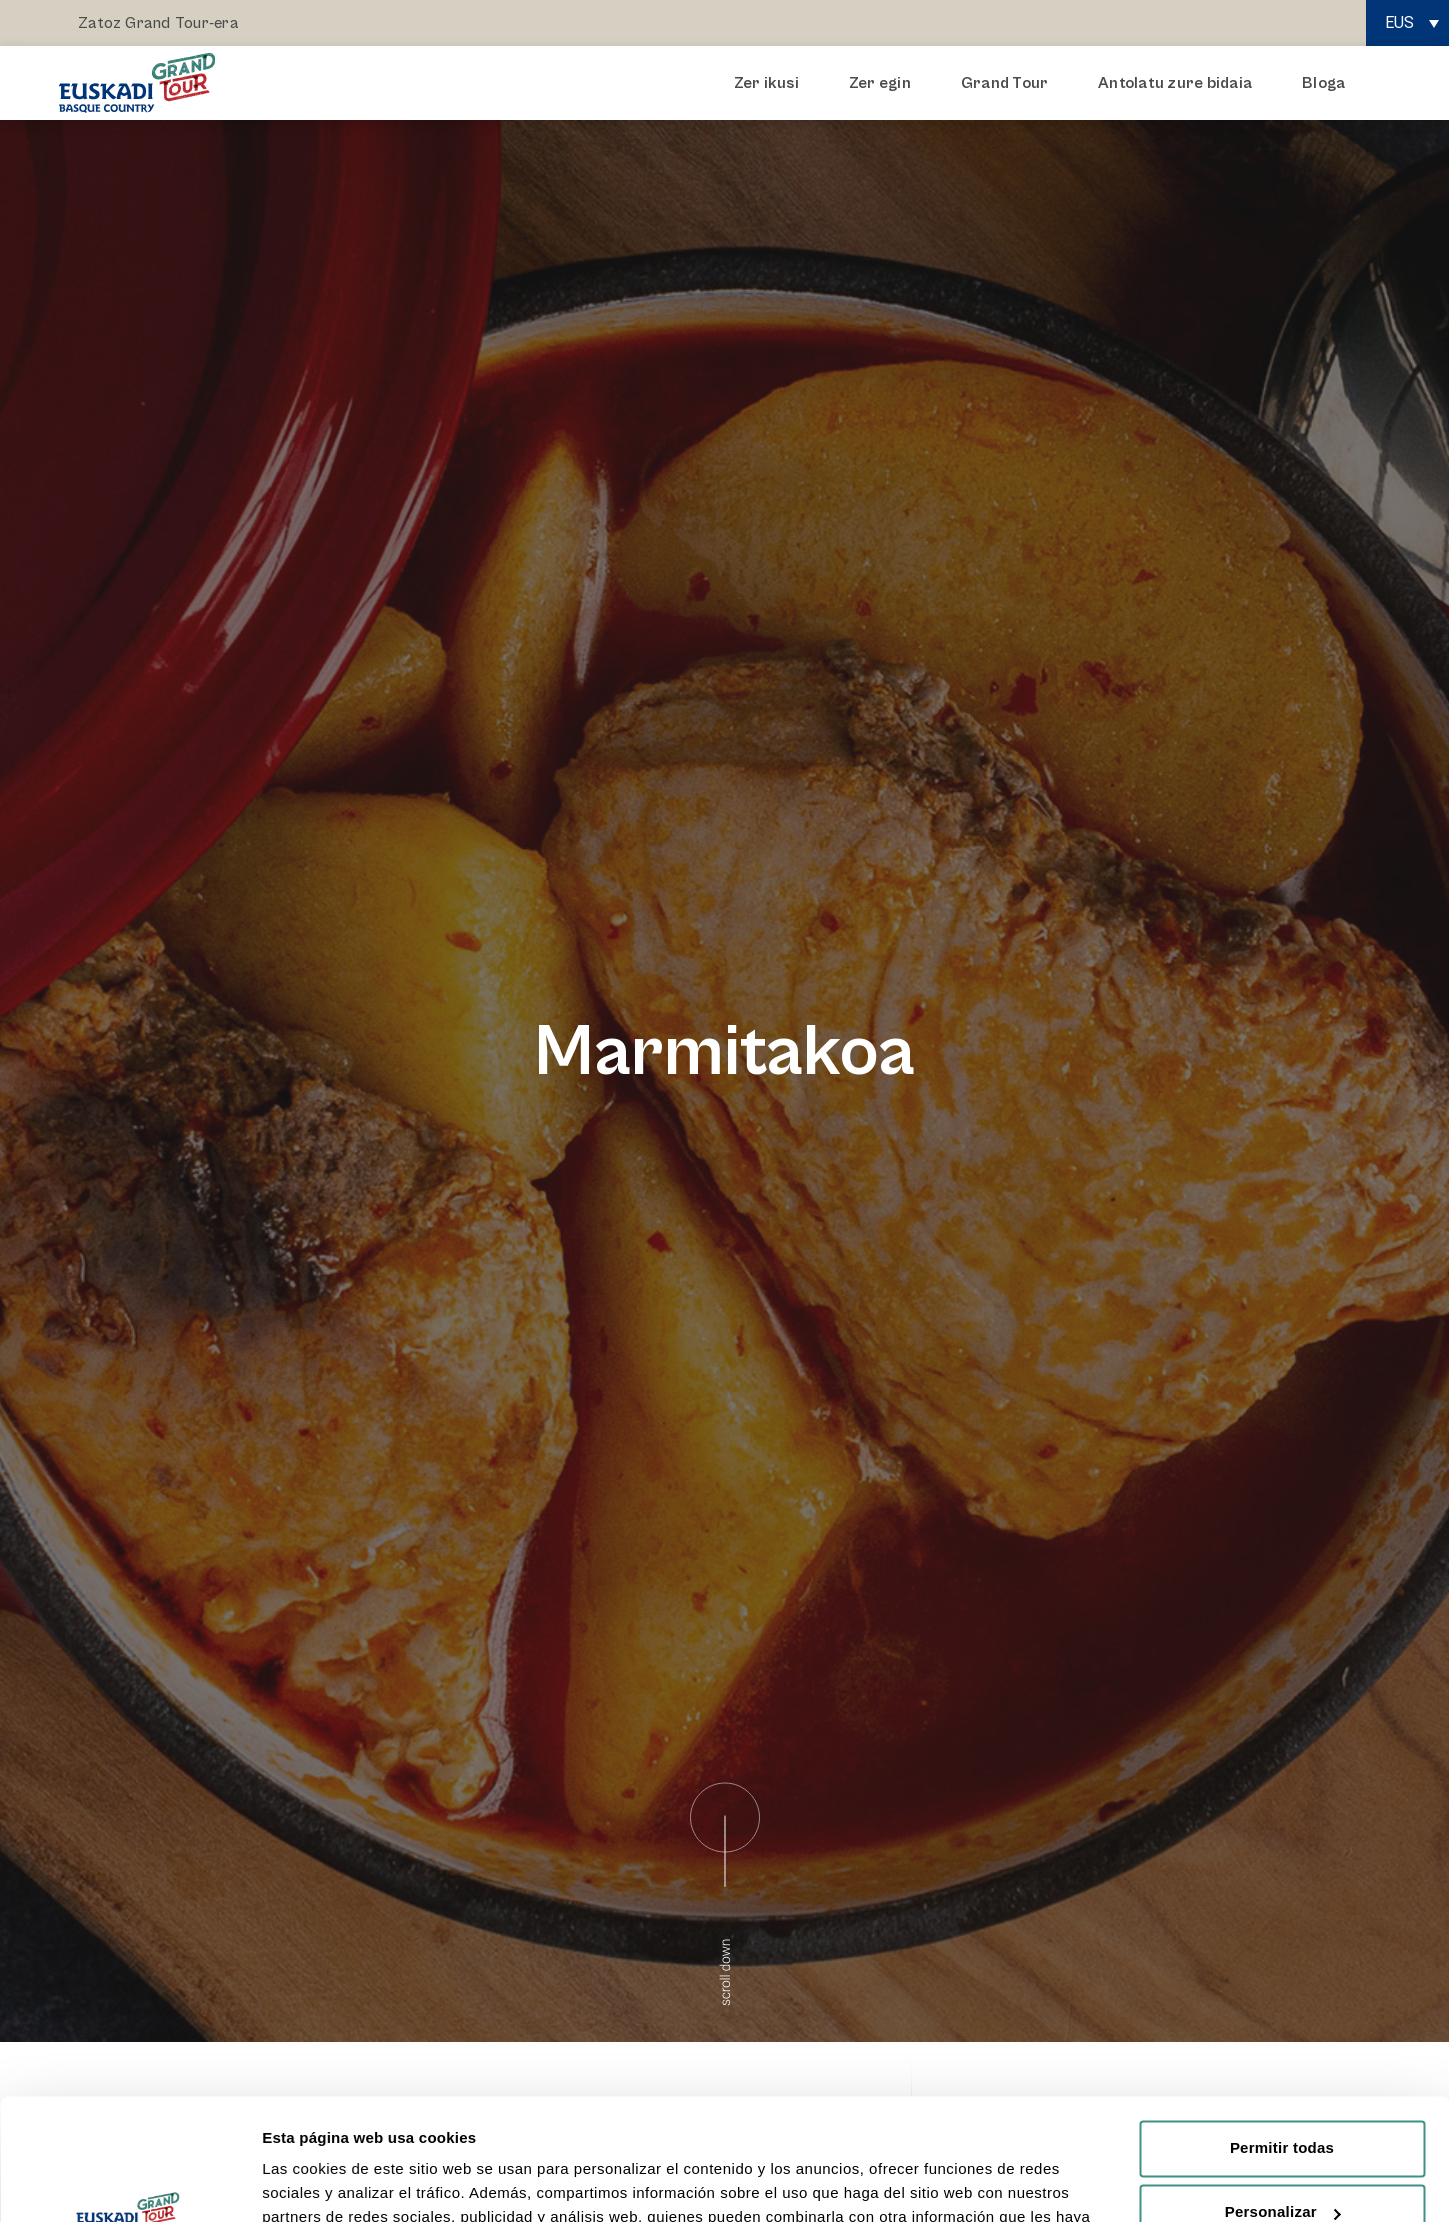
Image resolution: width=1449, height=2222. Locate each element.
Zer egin (885, 83)
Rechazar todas (1282, 2162)
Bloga (1323, 83)
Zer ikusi (771, 83)
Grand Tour (1009, 83)
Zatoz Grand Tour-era (158, 23)
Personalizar (1283, 2098)
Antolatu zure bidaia (1180, 83)
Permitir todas (1282, 2034)
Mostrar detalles (320, 2182)
